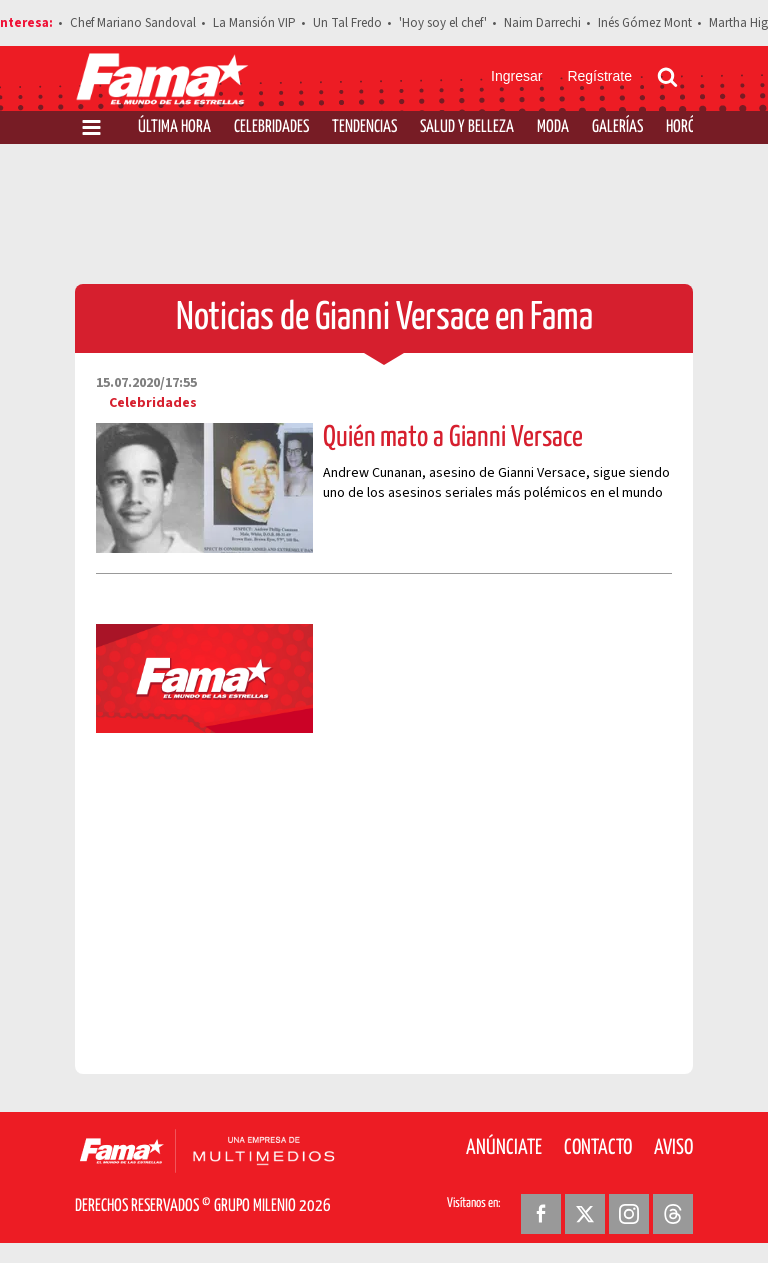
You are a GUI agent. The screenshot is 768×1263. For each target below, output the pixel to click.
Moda (553, 127)
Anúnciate (504, 1148)
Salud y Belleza (467, 127)
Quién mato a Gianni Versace (453, 438)
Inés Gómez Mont (645, 23)
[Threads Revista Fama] (673, 1214)
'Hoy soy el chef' (443, 23)
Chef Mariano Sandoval (133, 23)
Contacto (598, 1148)
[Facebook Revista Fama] (541, 1214)
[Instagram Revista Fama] (629, 1214)
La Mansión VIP (254, 23)
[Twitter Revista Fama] (585, 1214)
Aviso (673, 1148)
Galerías (617, 127)
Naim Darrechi (542, 23)
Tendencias (364, 127)
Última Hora (174, 127)
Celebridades (271, 127)
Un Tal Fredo (347, 23)
